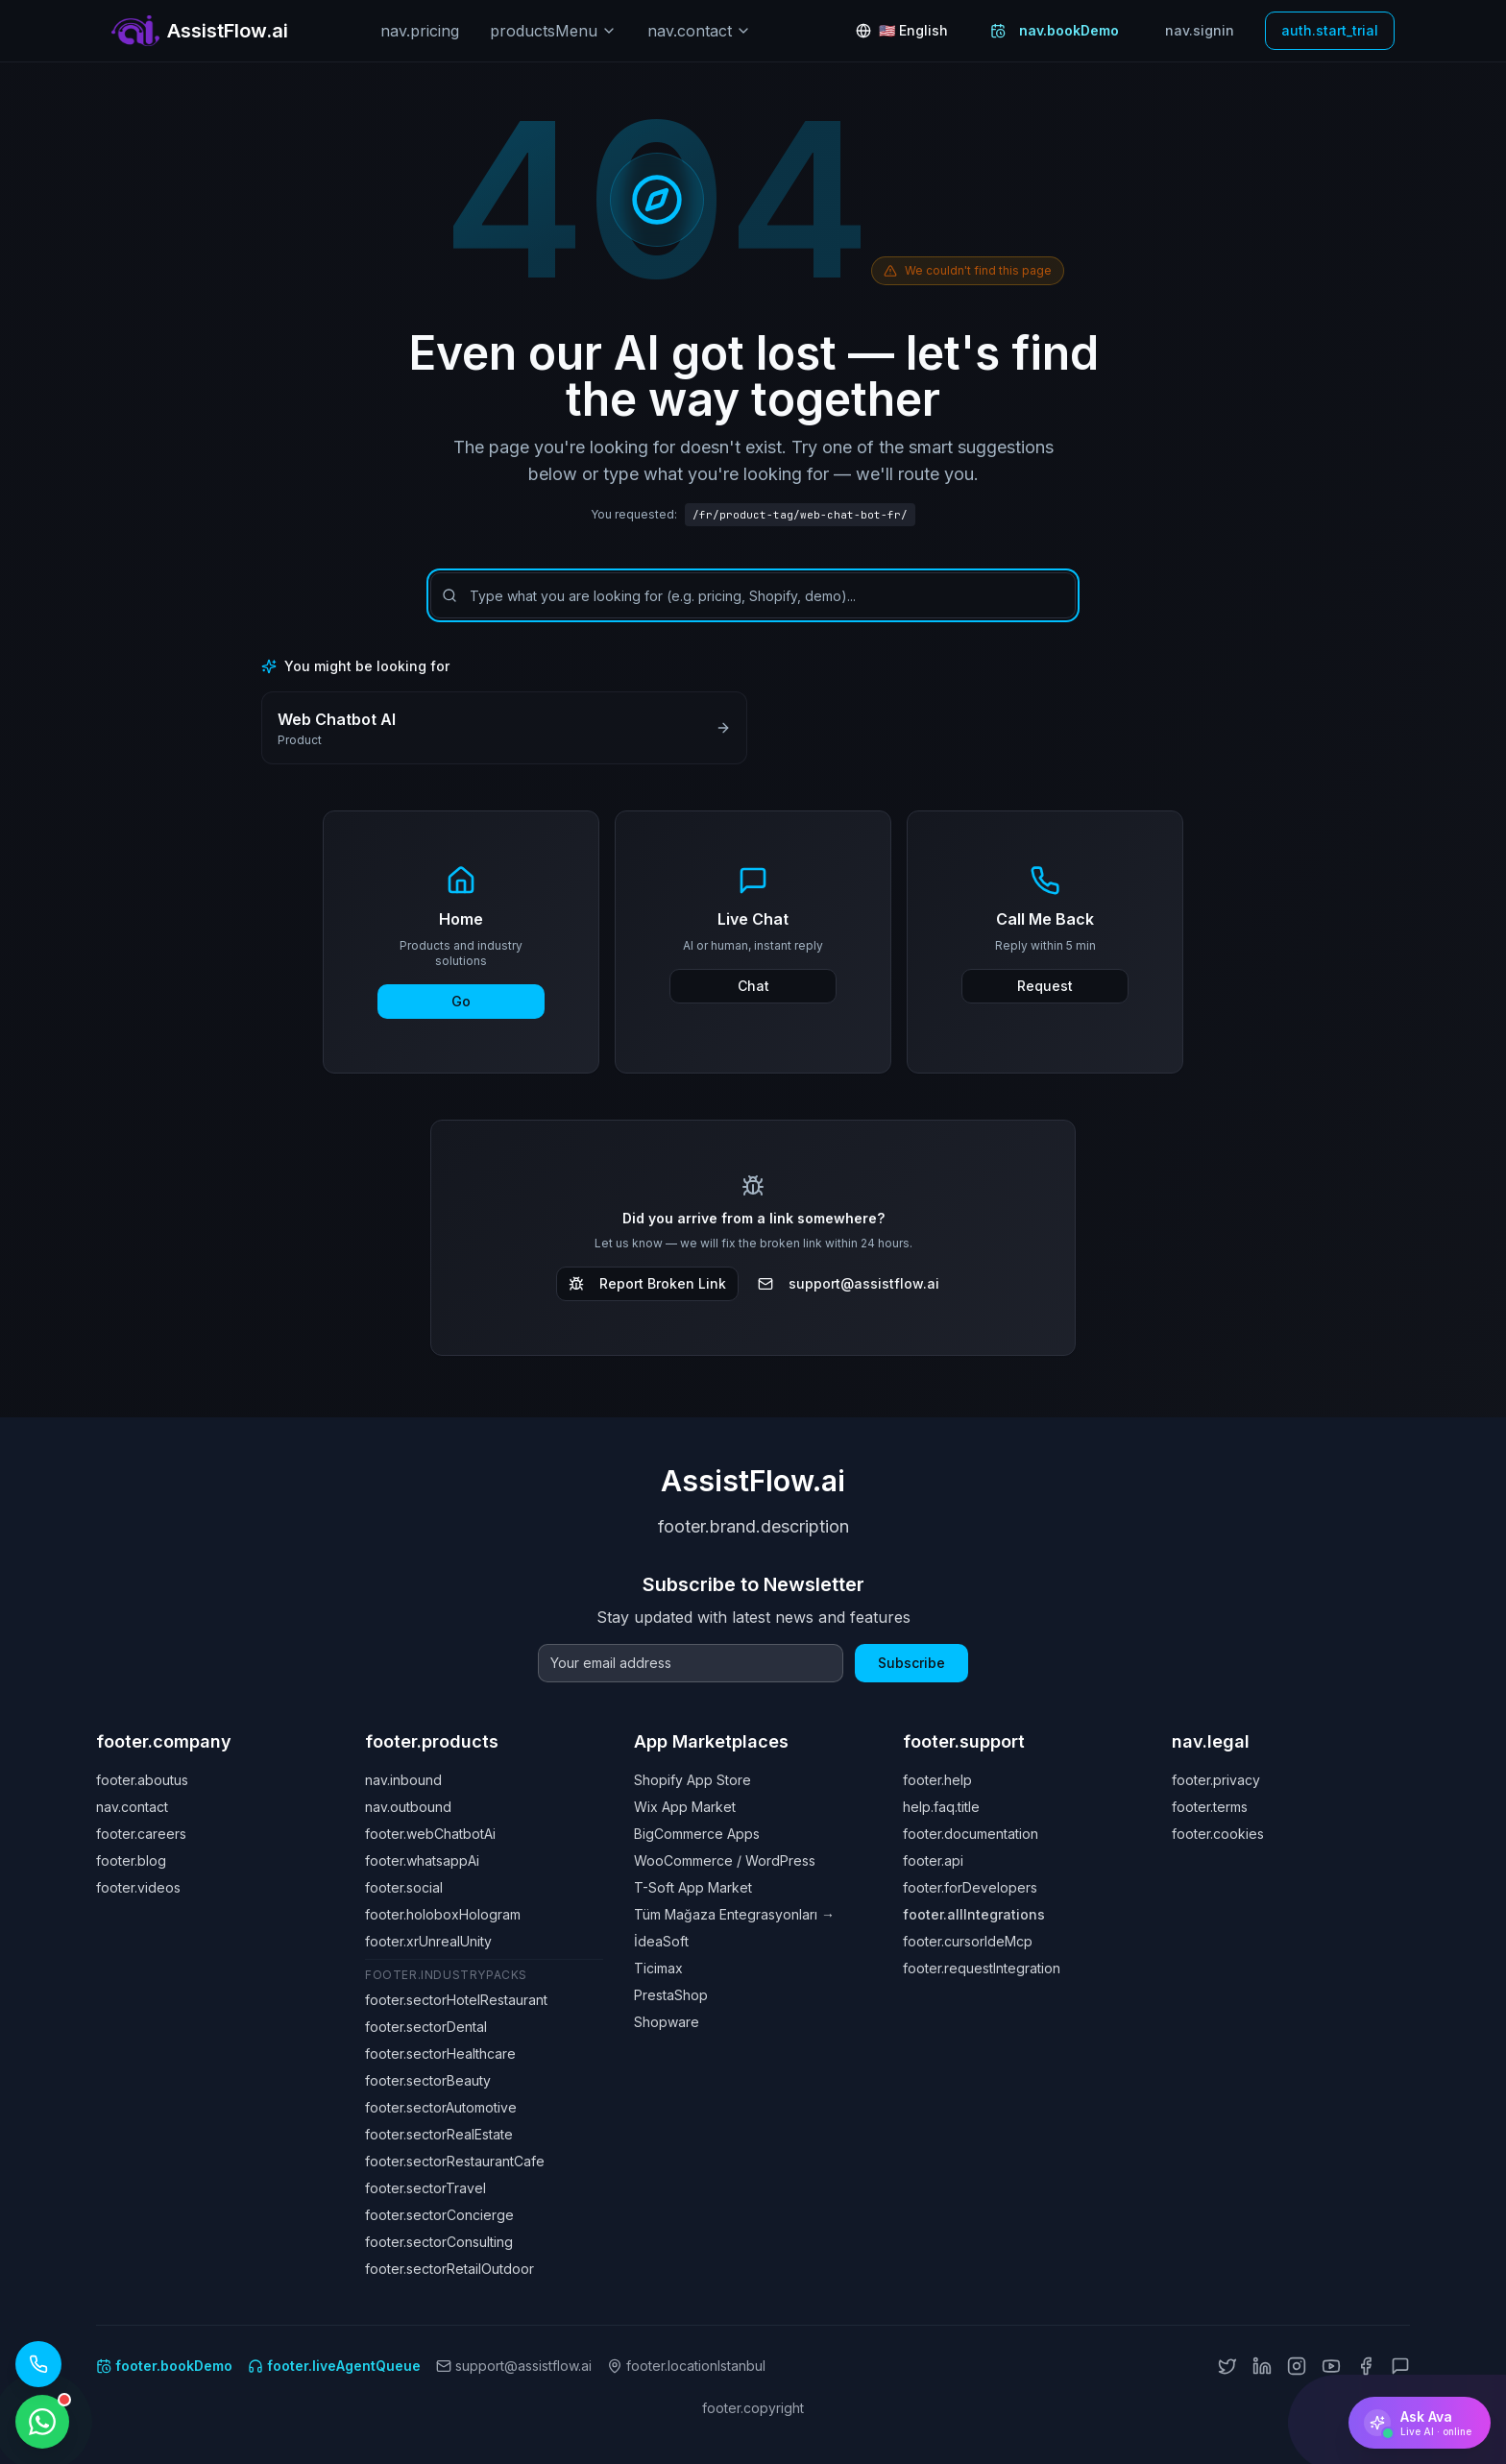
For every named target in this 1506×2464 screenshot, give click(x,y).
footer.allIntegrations (974, 1914)
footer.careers (141, 1833)
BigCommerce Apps (697, 1833)
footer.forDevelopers (970, 1887)
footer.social (404, 1887)
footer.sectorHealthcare (440, 2053)
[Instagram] (1296, 2366)
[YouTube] (1331, 2366)
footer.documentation (970, 1833)
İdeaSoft (661, 1941)
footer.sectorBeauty (428, 2080)
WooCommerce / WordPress (724, 1860)
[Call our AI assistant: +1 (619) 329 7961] (38, 2364)
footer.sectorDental (426, 2026)
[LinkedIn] (1262, 2366)
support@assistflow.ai (848, 1283)
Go (461, 1001)
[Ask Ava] (1419, 2423)
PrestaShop (671, 1995)
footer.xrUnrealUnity (428, 1941)
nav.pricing (419, 30)
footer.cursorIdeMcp (967, 1941)
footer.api (933, 1860)
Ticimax (658, 1968)
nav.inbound (403, 1780)
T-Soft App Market (693, 1887)
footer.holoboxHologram (443, 1914)
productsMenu (553, 30)
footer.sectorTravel (425, 2188)
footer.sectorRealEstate (439, 2134)
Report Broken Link (647, 1283)
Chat (753, 986)
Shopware (666, 2022)
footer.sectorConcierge (439, 2215)
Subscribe (911, 1663)
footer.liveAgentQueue (334, 2365)
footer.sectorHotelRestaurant (456, 2000)
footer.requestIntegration (981, 1968)
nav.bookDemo (1054, 30)
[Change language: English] (901, 30)
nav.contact (699, 30)
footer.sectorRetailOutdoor (449, 2268)
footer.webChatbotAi (430, 1833)
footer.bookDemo (164, 2365)
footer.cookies (1218, 1833)
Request (1045, 986)
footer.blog (131, 1860)
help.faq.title (941, 1807)
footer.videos (138, 1887)
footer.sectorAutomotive (441, 2107)
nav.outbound (408, 1807)
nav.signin (1199, 30)
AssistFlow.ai (753, 1480)
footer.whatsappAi (422, 1860)
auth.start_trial (1329, 30)
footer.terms (1210, 1807)
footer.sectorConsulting (439, 2242)
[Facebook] (1365, 2366)
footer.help (937, 1780)
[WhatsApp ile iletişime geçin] (42, 2422)
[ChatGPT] (1400, 2366)
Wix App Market (685, 1807)
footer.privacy (1216, 1780)
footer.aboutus (142, 1780)
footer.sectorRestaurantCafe (455, 2161)
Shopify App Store (692, 1780)
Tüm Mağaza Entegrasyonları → (734, 1914)
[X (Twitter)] (1227, 2366)
